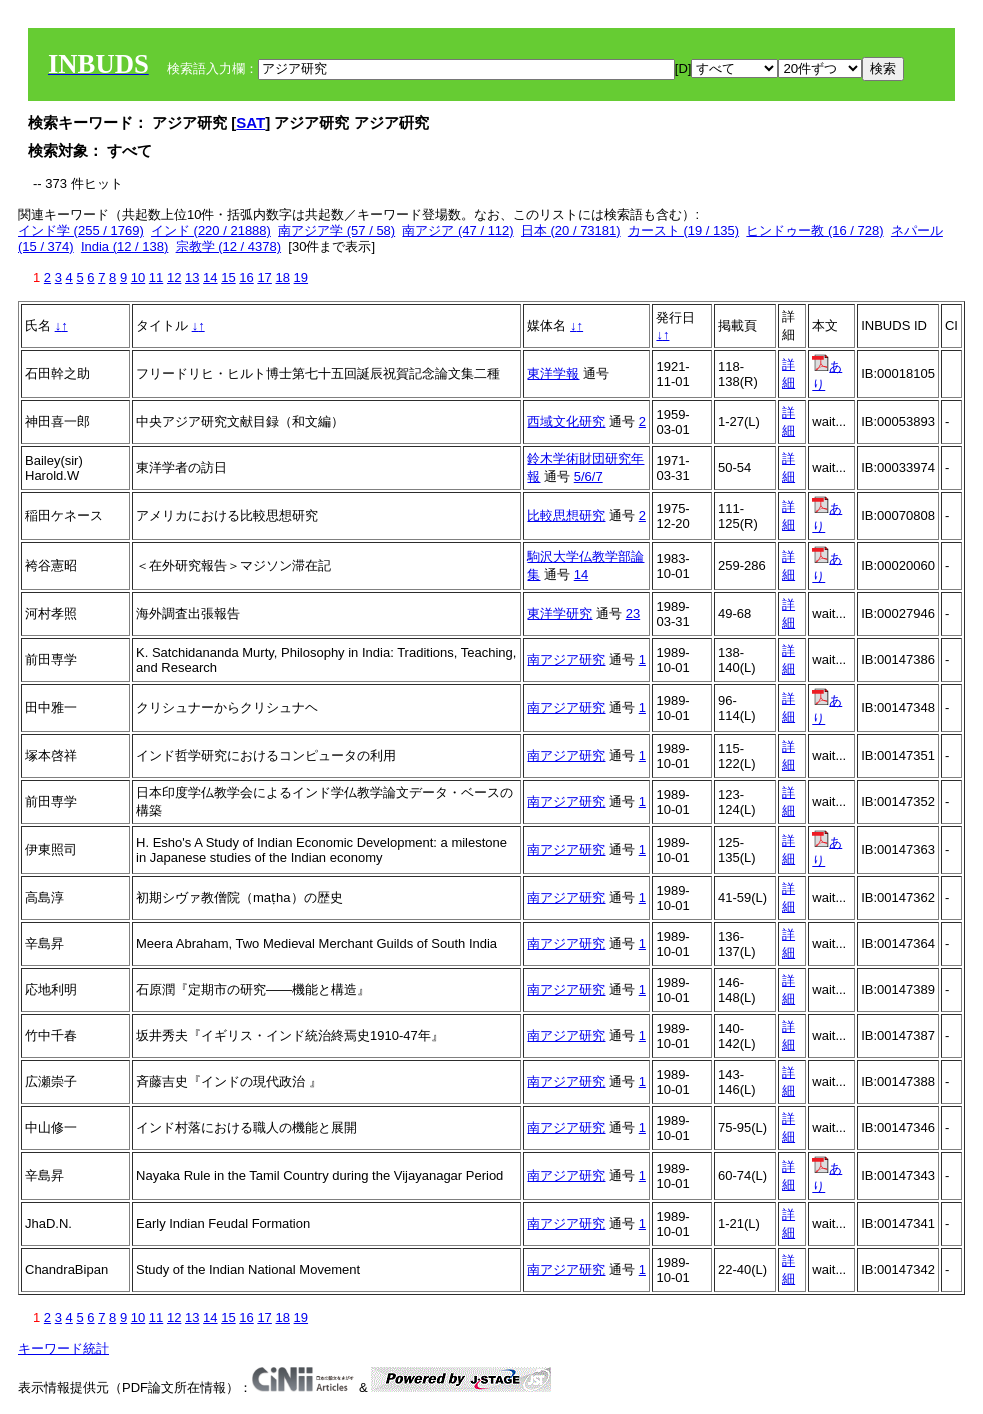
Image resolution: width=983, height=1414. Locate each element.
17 (264, 277)
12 (174, 277)
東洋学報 (553, 373)
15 (228, 277)
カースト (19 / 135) (683, 230)
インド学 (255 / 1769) (81, 230)
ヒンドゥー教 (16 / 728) (814, 230)
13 (192, 277)
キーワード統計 (63, 1348)
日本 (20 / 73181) (571, 230)
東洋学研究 (559, 613)
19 (301, 277)
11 (156, 277)
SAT (250, 122)
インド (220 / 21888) (211, 230)
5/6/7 (588, 476)
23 (633, 613)
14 (210, 277)
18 (282, 277)
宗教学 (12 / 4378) (229, 246)
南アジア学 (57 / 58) (336, 230)
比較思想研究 (566, 515)
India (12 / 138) (124, 246)
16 (246, 277)
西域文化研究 (566, 421)
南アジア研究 (566, 659)
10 (138, 277)
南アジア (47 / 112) (457, 230)
